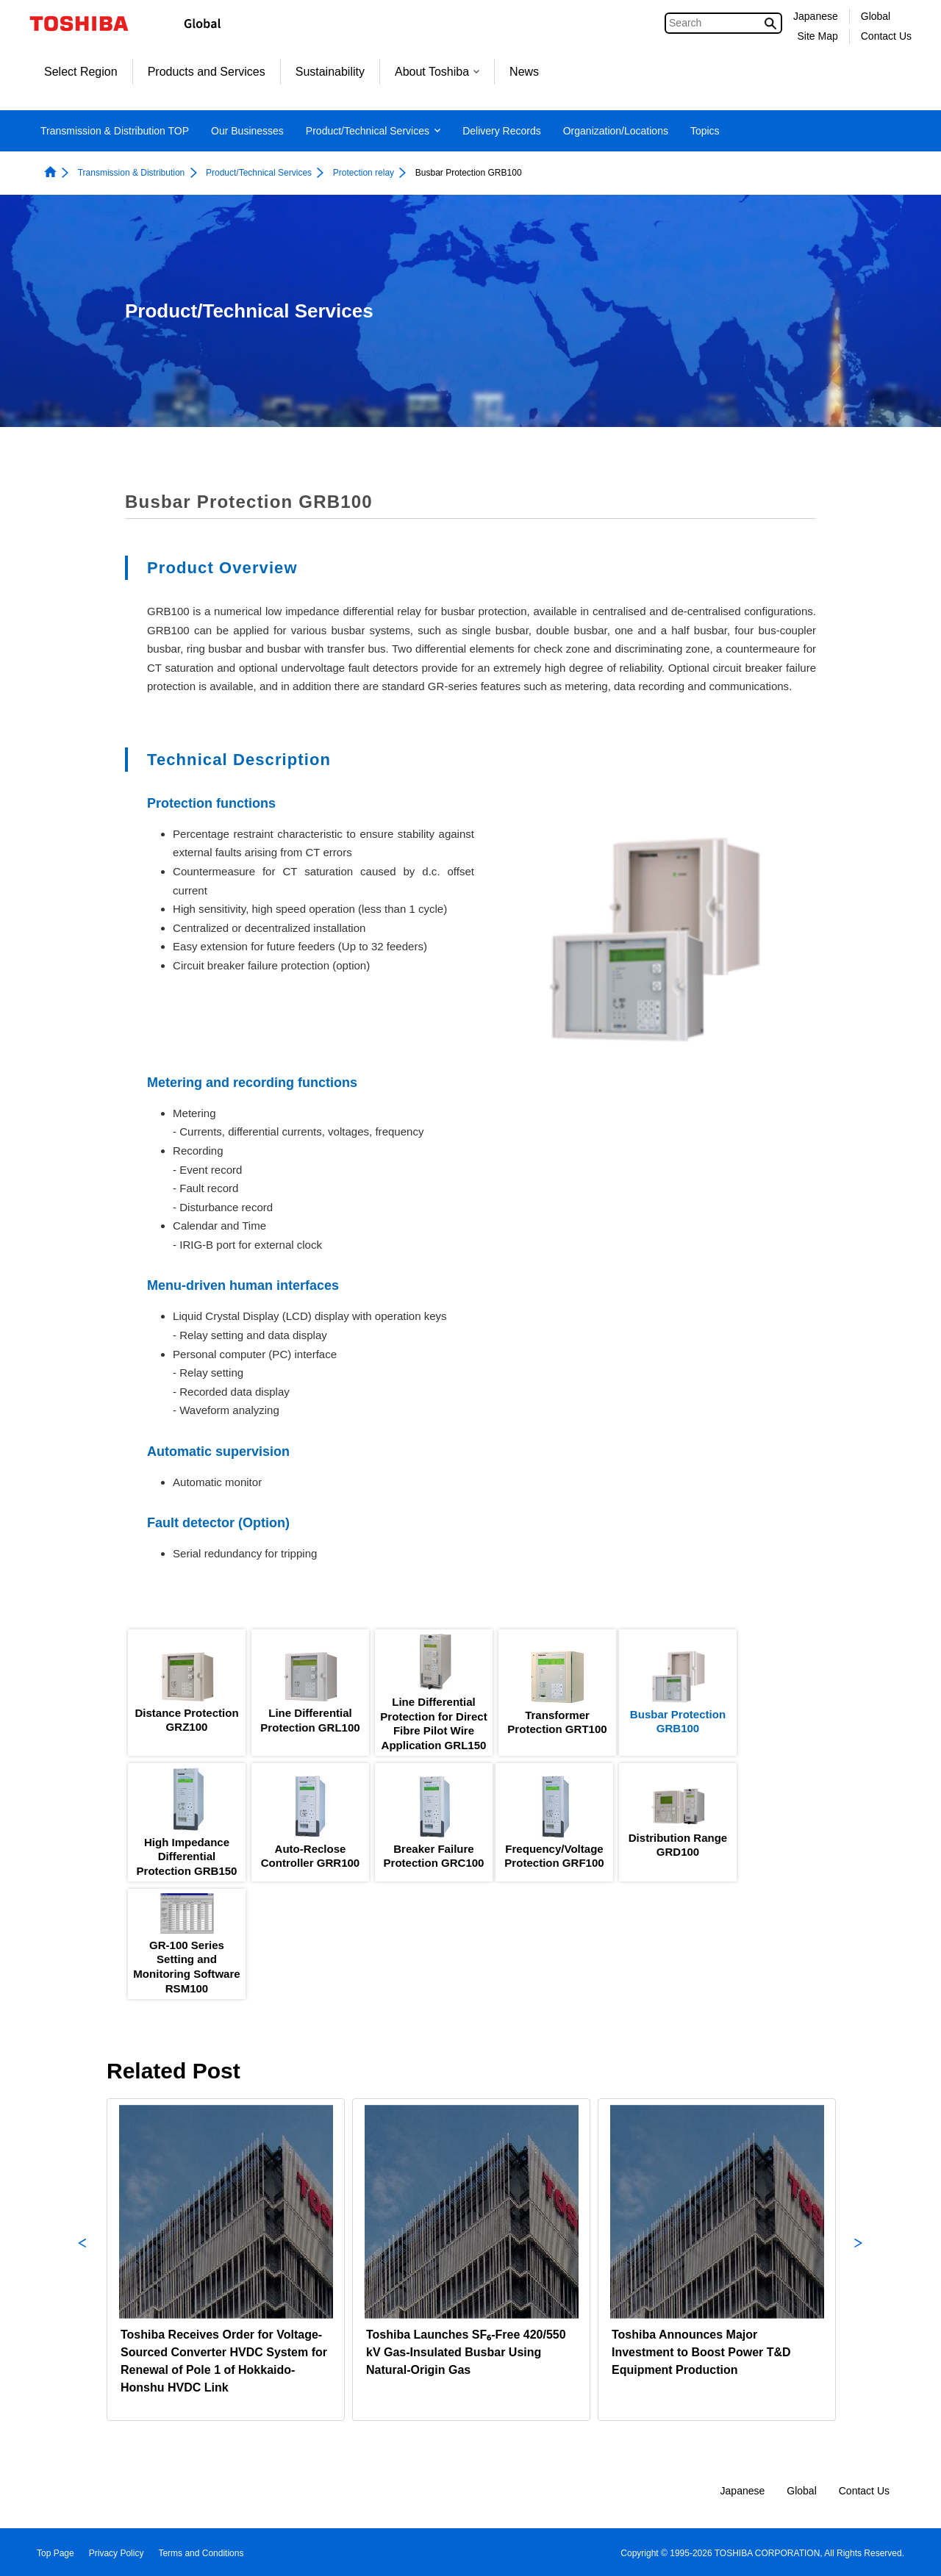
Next (858, 2260)
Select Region (81, 71)
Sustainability (330, 71)
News (524, 71)
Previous (82, 2260)
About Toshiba (437, 71)
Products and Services (206, 71)
